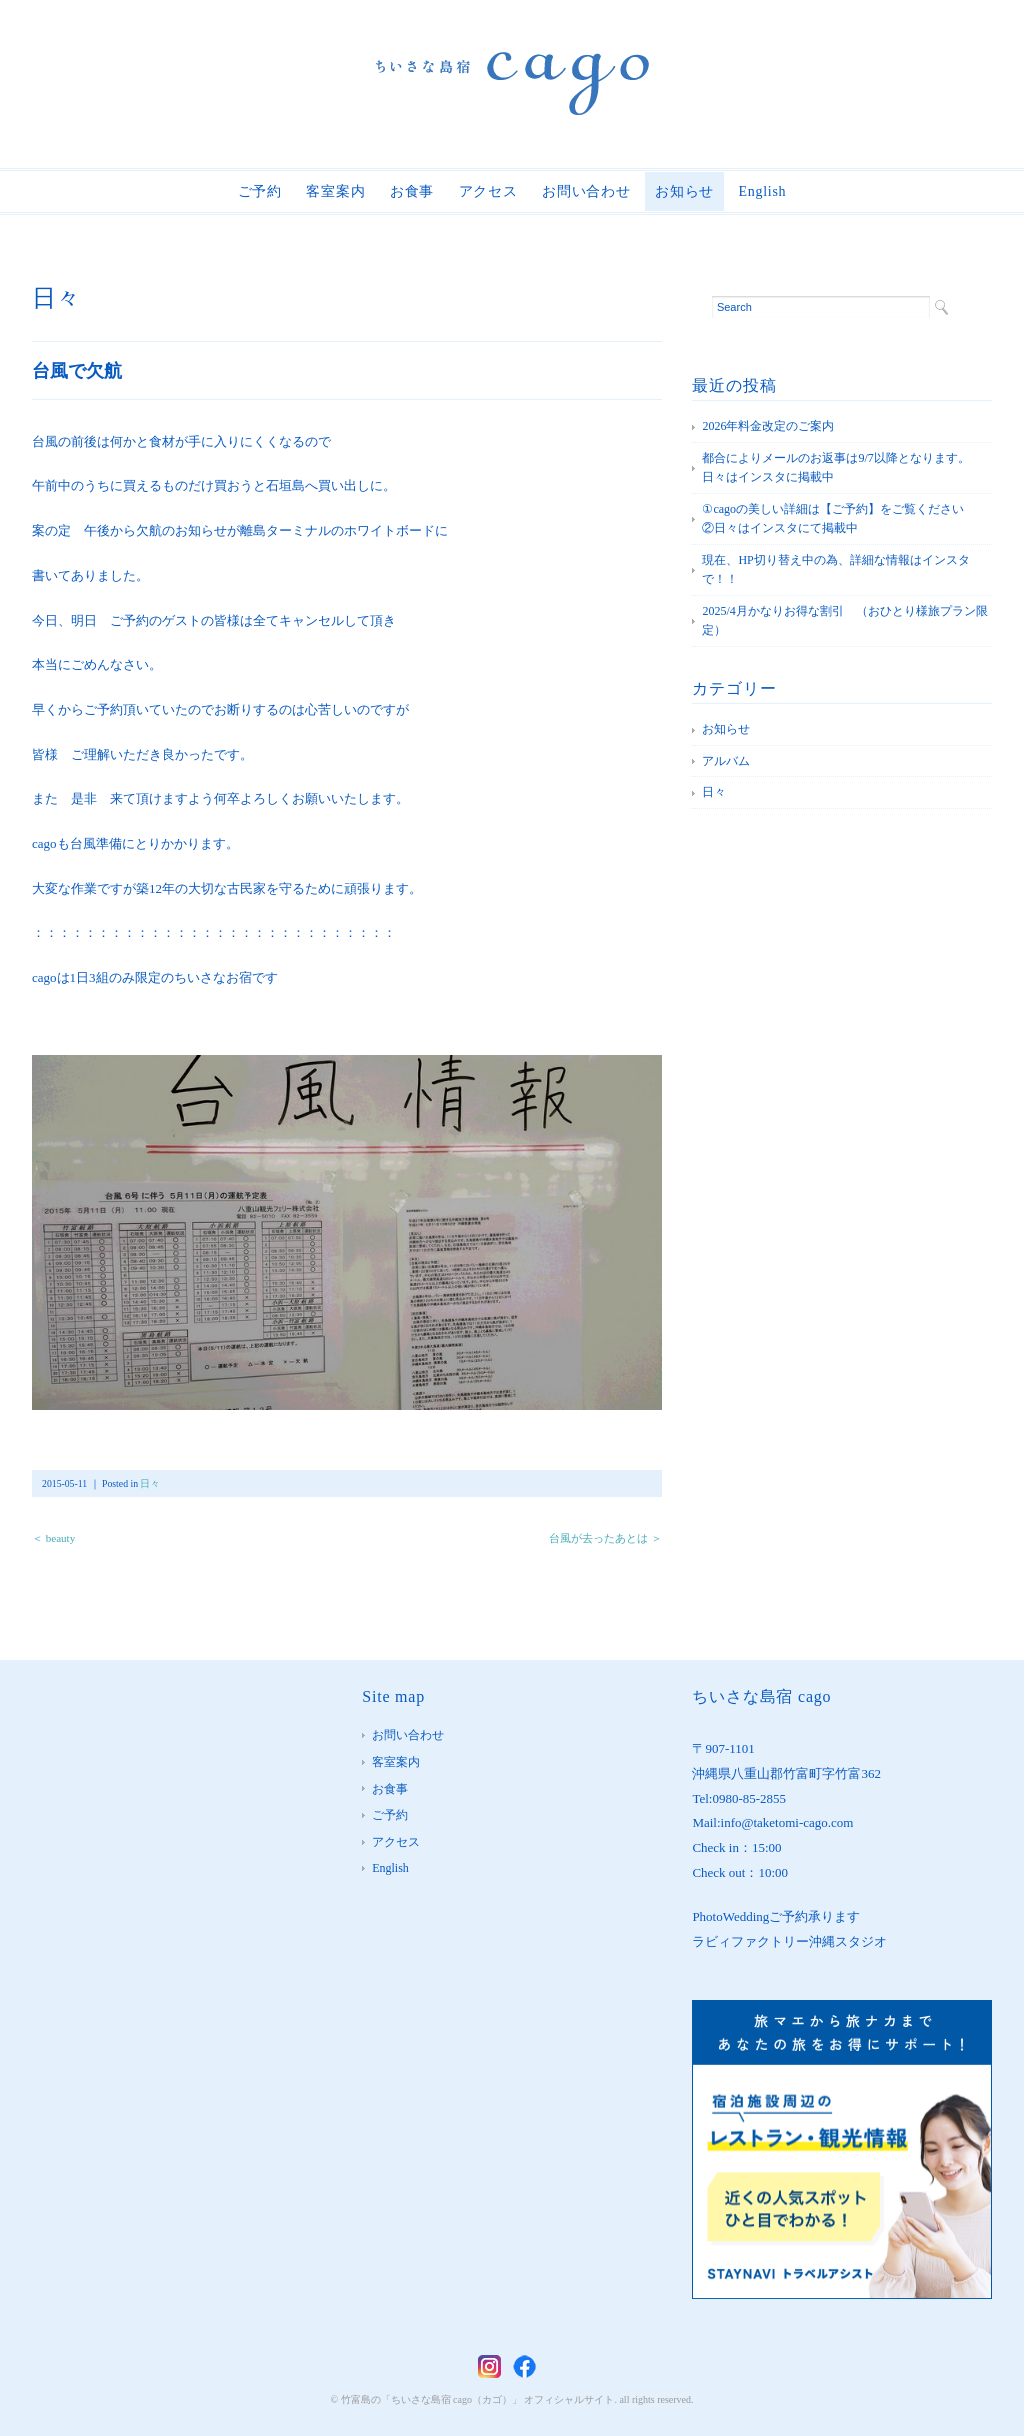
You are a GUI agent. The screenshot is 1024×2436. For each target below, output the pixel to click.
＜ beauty (53, 1538)
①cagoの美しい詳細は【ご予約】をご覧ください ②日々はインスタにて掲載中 (845, 519)
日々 (56, 298)
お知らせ (684, 191)
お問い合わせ (586, 191)
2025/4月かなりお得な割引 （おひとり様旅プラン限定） (844, 621)
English (763, 191)
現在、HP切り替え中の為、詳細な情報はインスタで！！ (835, 570)
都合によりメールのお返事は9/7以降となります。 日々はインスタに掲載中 (841, 468)
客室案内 (335, 191)
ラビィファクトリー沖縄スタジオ (789, 1941)
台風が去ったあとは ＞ (605, 1538)
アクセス (488, 191)
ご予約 (260, 191)
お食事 (412, 191)
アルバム (726, 761)
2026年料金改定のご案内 (768, 426)
